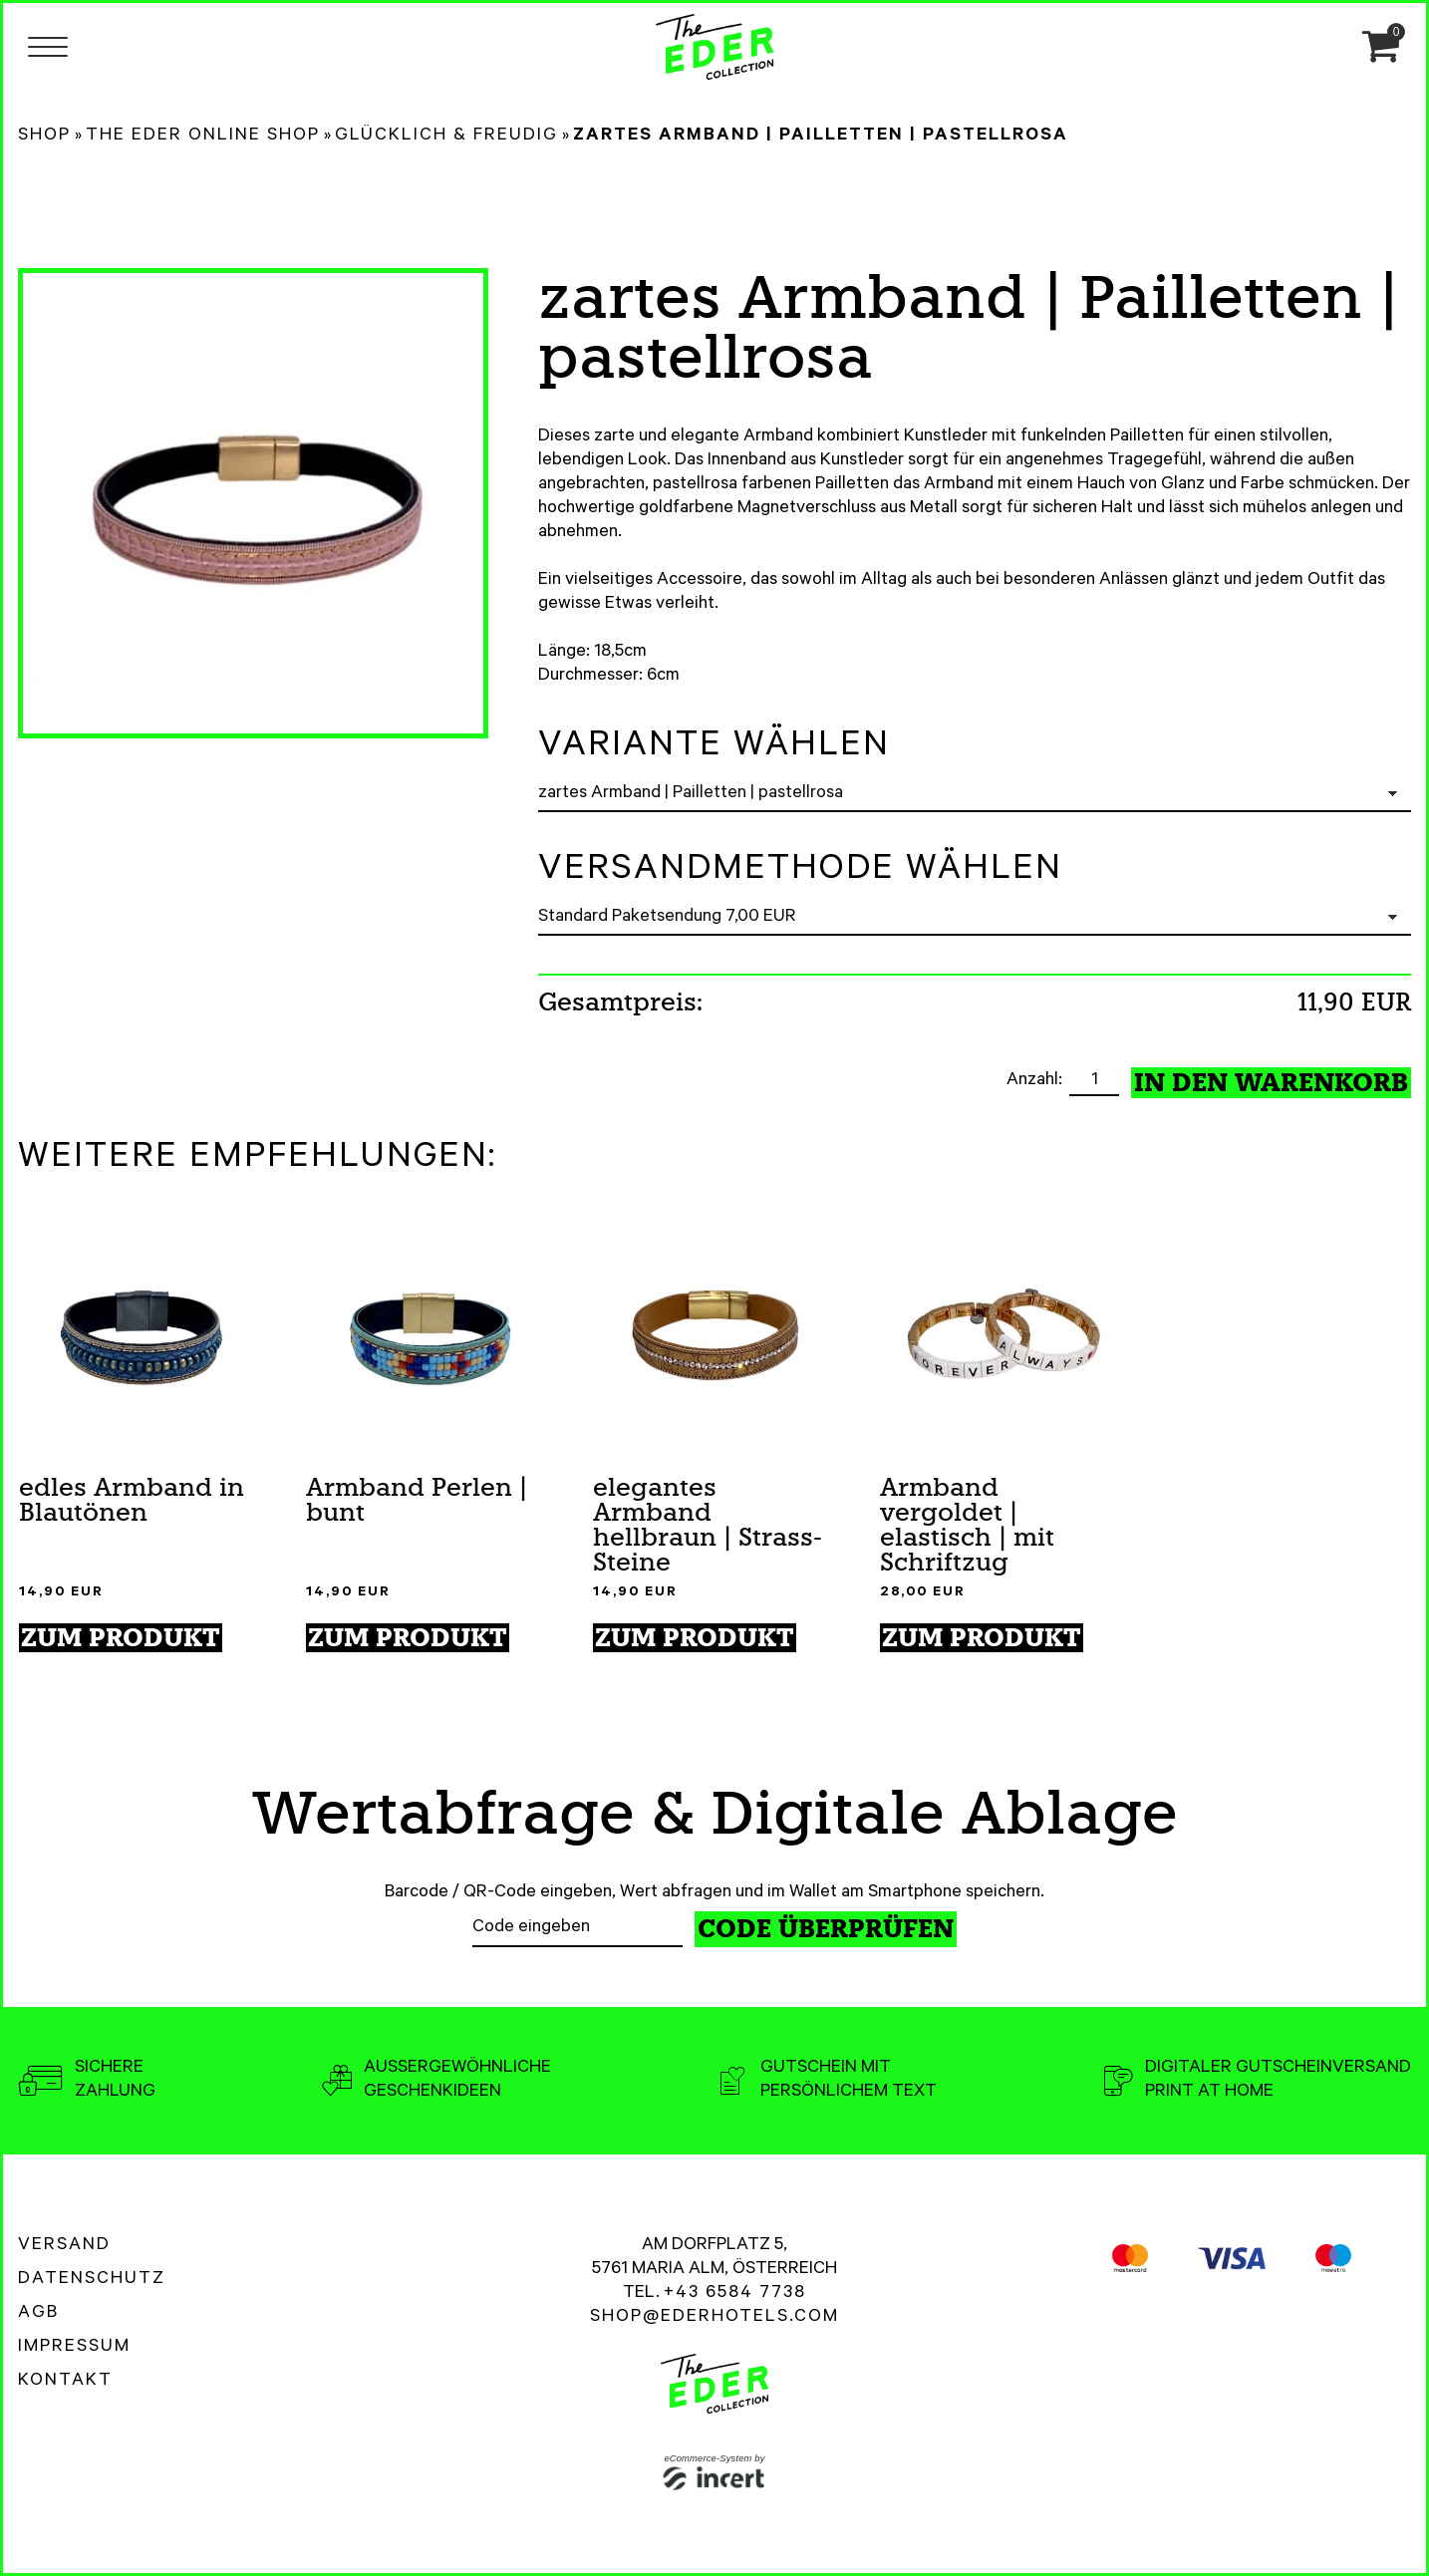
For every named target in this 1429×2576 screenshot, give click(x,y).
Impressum (74, 2348)
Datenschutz (91, 2280)
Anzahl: (1036, 1081)
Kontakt (65, 2382)
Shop (44, 136)
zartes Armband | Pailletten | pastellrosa (820, 136)
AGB (38, 2314)
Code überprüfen (826, 1928)
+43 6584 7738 (735, 2294)
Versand (64, 2246)
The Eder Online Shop (203, 136)
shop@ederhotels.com (714, 2318)
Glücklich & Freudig (446, 136)
